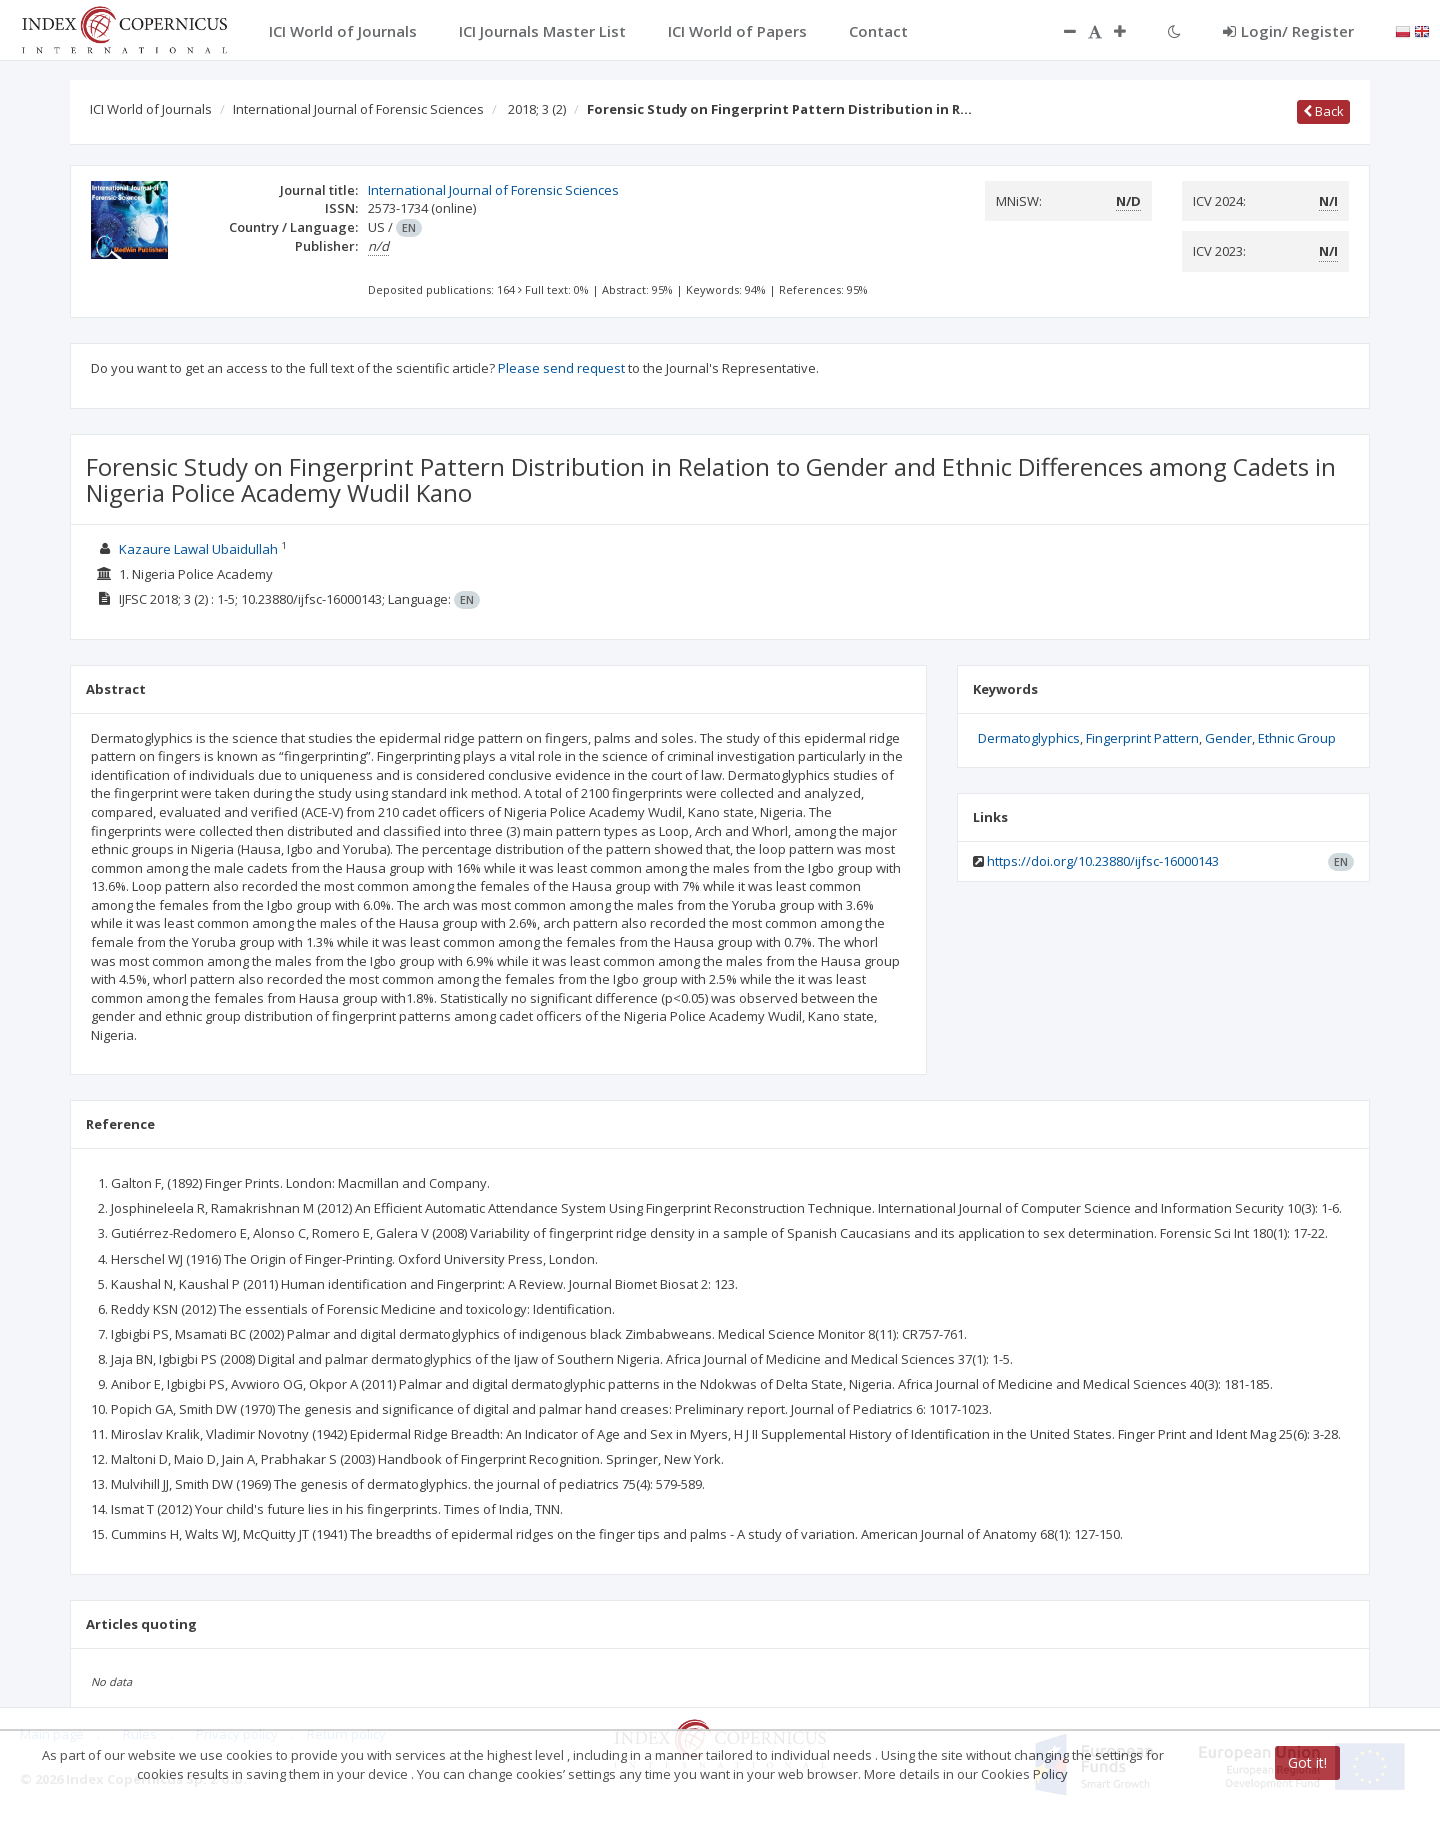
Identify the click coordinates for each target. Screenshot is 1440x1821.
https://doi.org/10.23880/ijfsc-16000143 (1103, 861)
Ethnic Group (1297, 738)
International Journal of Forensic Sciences (358, 109)
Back (1323, 111)
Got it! (1307, 1762)
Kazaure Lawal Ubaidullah (198, 549)
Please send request (561, 368)
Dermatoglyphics (1029, 738)
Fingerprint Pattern (1142, 738)
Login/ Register (1288, 31)
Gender (1228, 738)
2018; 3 (537, 109)
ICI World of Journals (151, 109)
